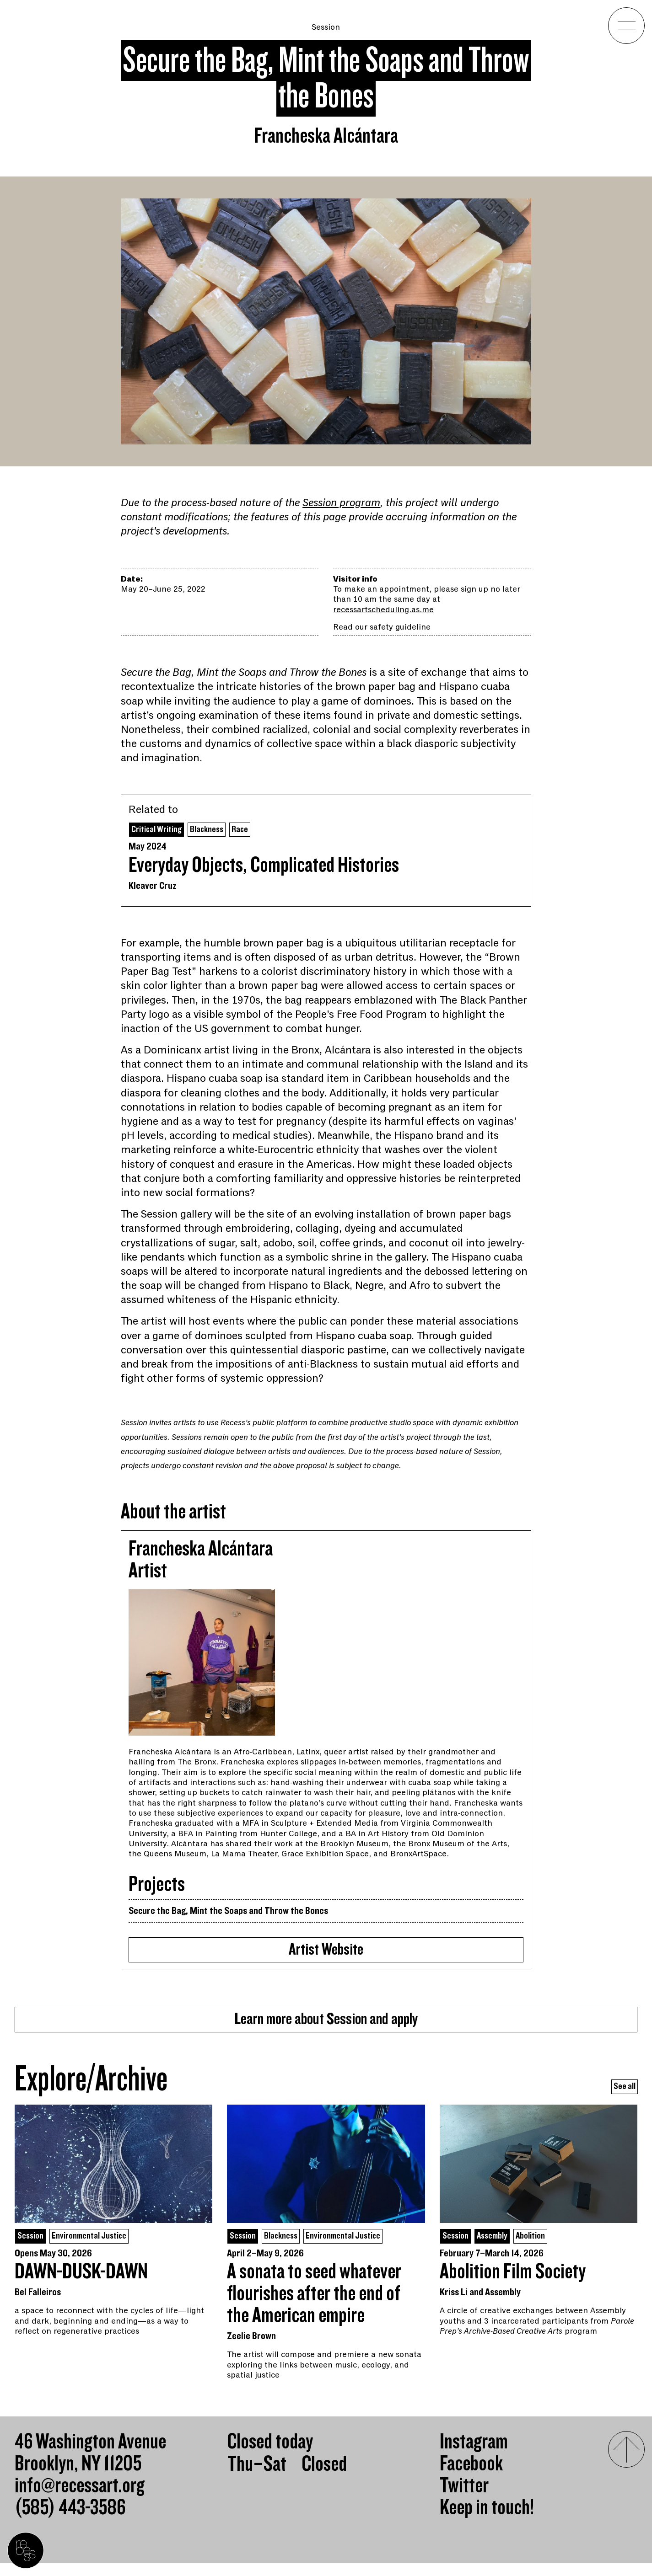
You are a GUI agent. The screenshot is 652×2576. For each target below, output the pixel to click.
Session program (341, 502)
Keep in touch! (487, 2521)
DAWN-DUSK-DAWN (81, 2285)
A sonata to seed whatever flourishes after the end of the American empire (314, 2307)
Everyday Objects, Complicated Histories (264, 867)
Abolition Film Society (513, 2285)
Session (326, 26)
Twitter (464, 2499)
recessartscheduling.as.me (383, 609)
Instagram (474, 2455)
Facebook (471, 2477)
